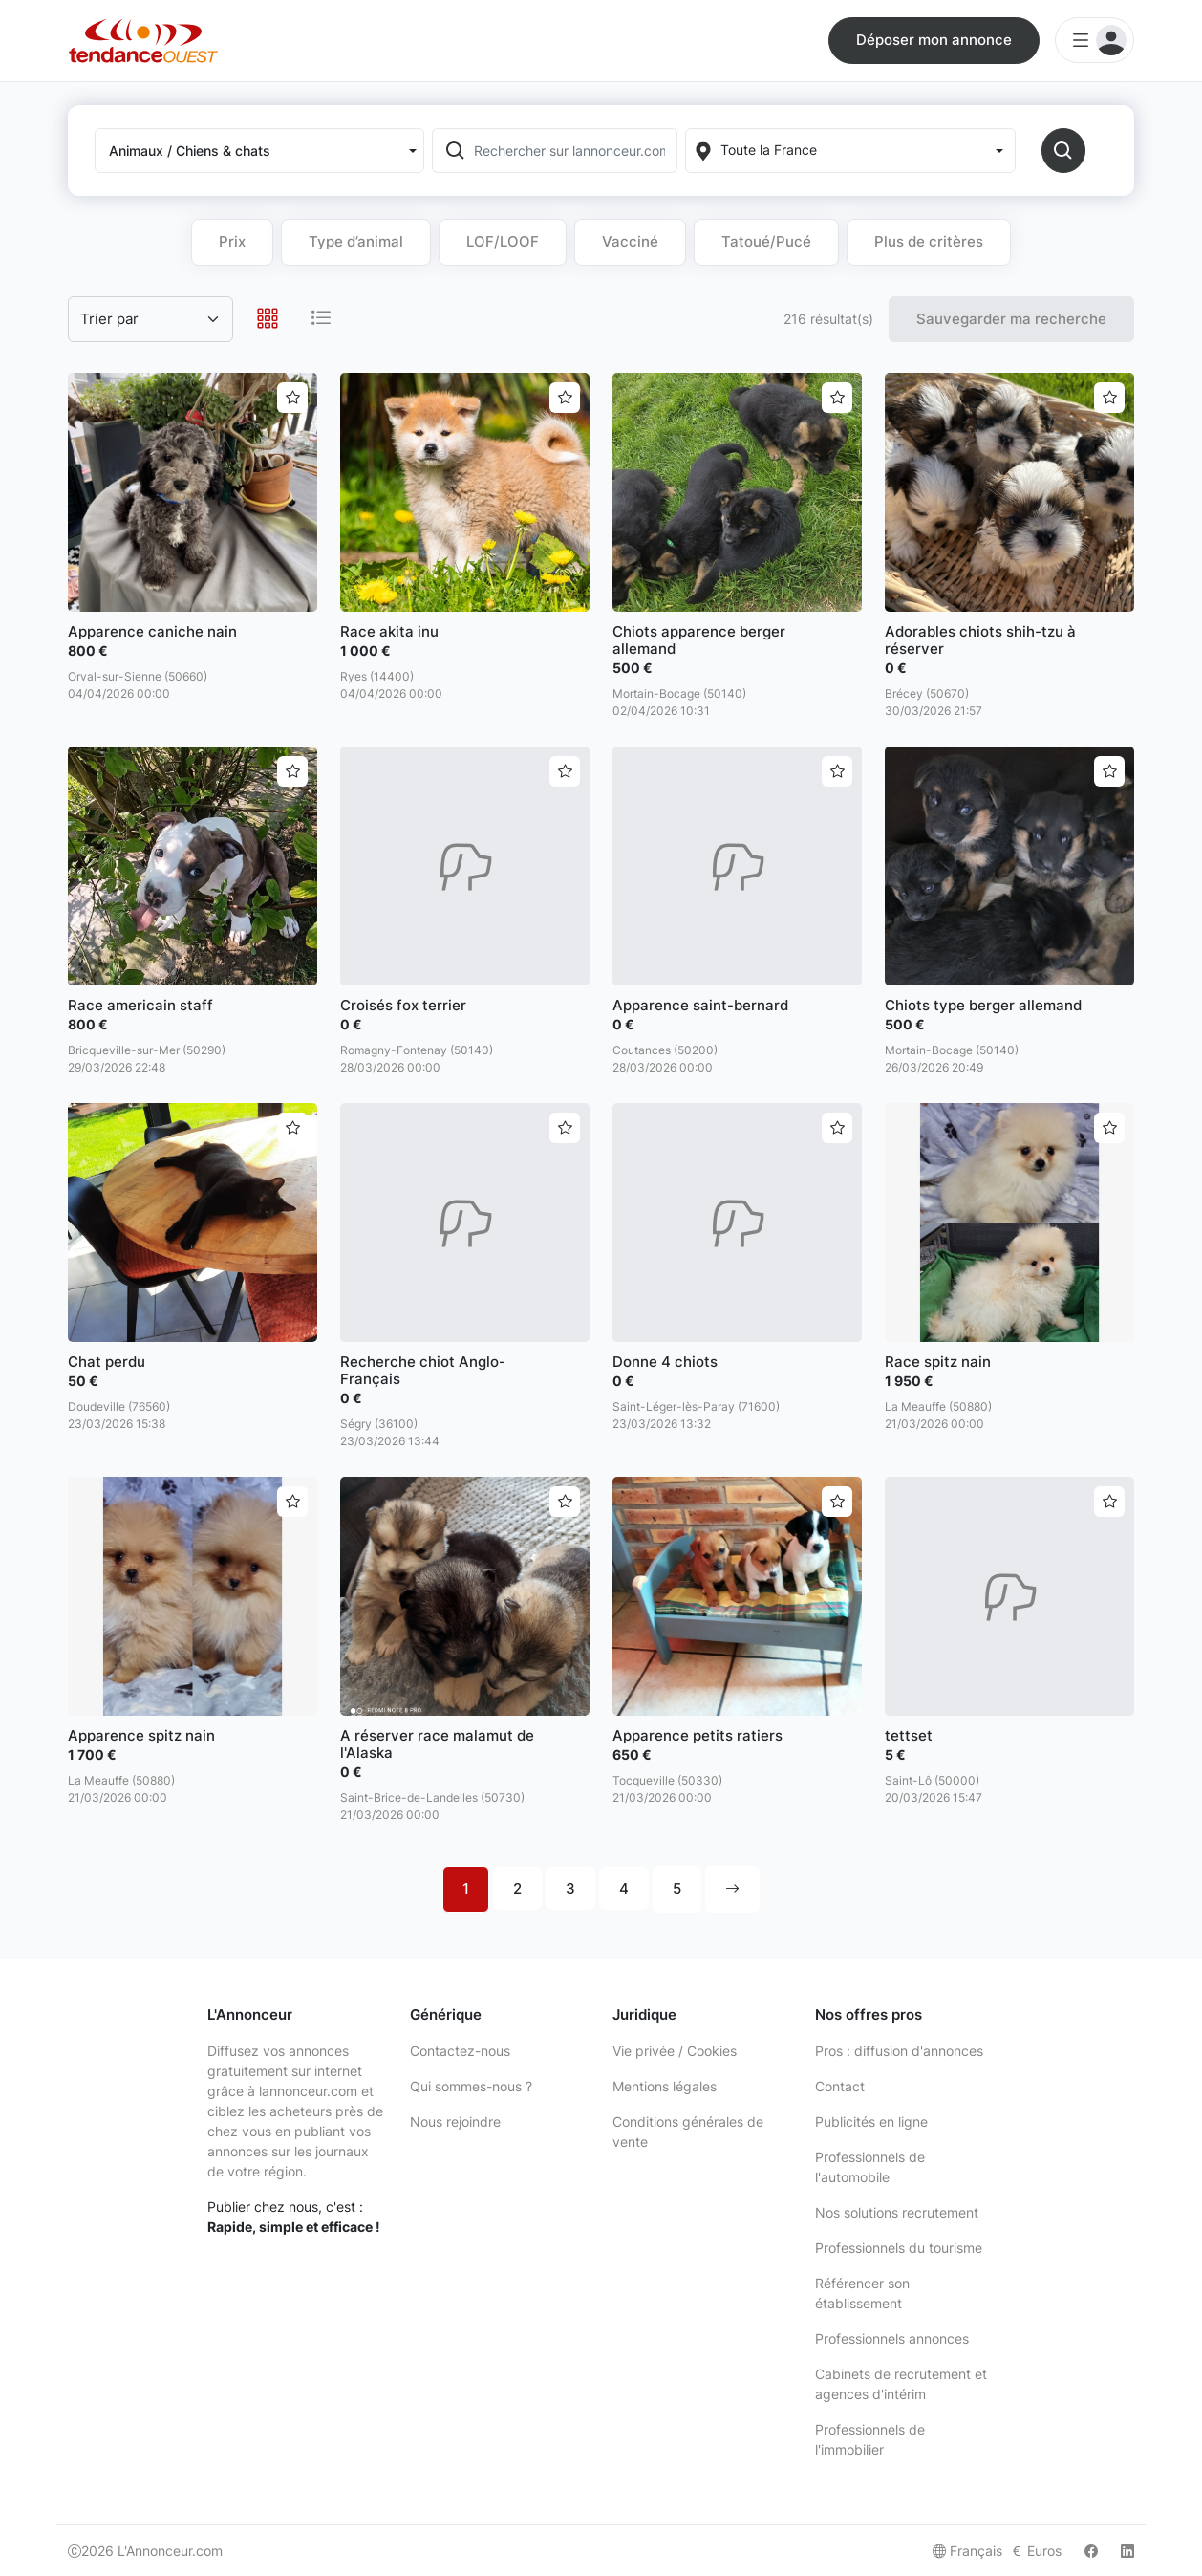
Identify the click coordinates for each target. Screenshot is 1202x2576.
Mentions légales (664, 2086)
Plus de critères (928, 241)
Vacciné (630, 241)
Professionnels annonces (892, 2338)
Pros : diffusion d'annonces (899, 2051)
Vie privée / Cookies (674, 2051)
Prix (232, 241)
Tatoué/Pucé (766, 241)
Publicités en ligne (871, 2121)
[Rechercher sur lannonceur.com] (573, 150)
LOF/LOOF (502, 241)
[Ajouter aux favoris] (292, 397)
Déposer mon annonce (934, 40)
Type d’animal (356, 241)
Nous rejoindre (455, 2121)
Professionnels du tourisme (898, 2248)
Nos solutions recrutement (896, 2212)
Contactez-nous (460, 2051)
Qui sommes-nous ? (471, 2086)
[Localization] (850, 150)
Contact (840, 2086)
